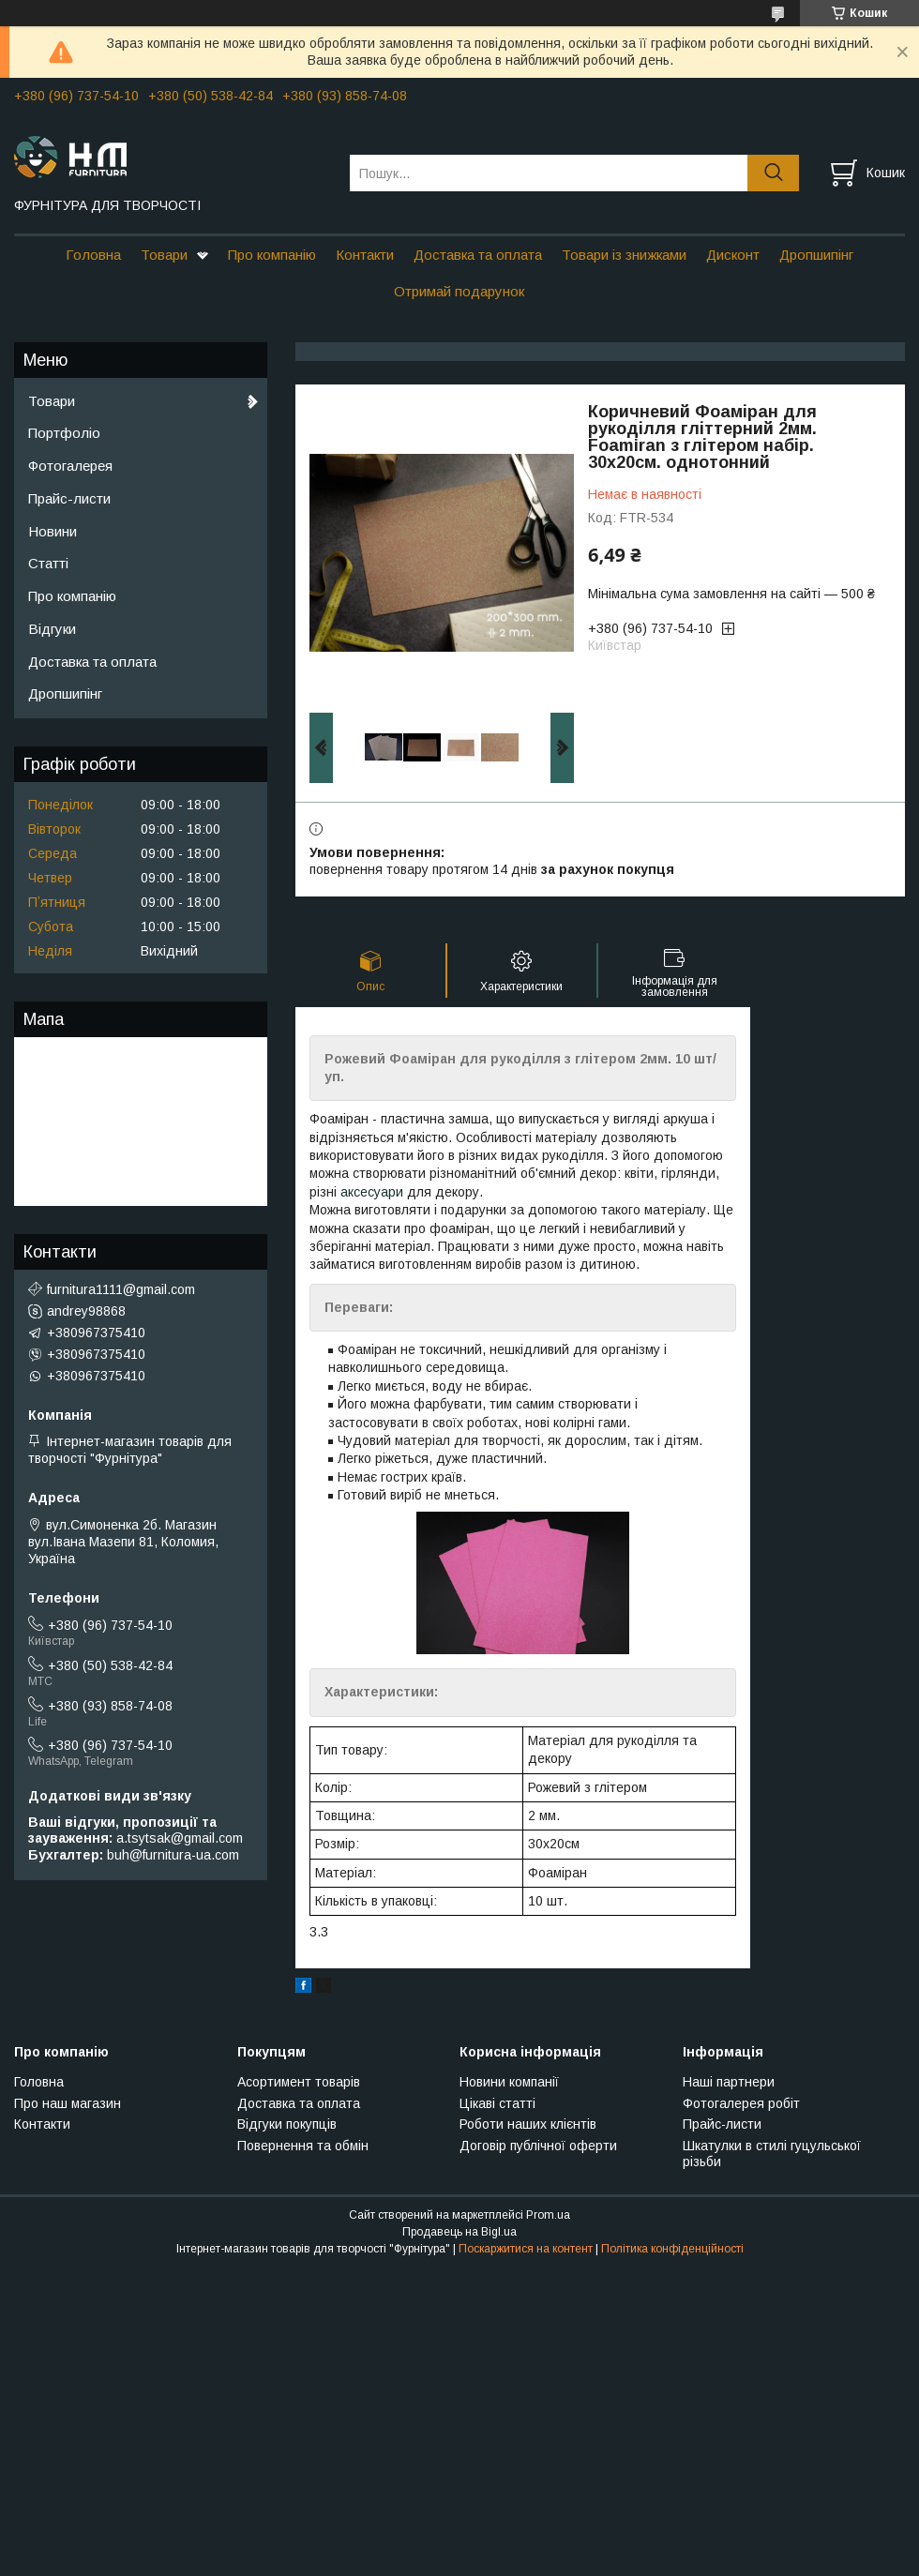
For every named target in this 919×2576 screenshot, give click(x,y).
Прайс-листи (69, 498)
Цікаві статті (497, 2103)
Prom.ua (548, 2215)
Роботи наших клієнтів (528, 2124)
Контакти (365, 255)
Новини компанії (509, 2081)
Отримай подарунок (459, 291)
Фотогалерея (70, 466)
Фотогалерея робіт (741, 2103)
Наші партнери (729, 2081)
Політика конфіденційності (672, 2248)
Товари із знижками (624, 255)
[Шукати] (773, 173)
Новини (52, 531)
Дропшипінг (816, 255)
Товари (164, 255)
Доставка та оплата (478, 255)
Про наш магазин (67, 2103)
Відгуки (52, 629)
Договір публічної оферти (538, 2145)
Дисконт (733, 255)
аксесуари (371, 1191)
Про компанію (272, 255)
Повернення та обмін (303, 2145)
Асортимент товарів (298, 2081)
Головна (93, 255)
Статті (48, 563)
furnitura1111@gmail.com (121, 1289)
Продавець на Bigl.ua (459, 2231)
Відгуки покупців (287, 2124)
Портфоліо (64, 433)
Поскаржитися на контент (526, 2248)
